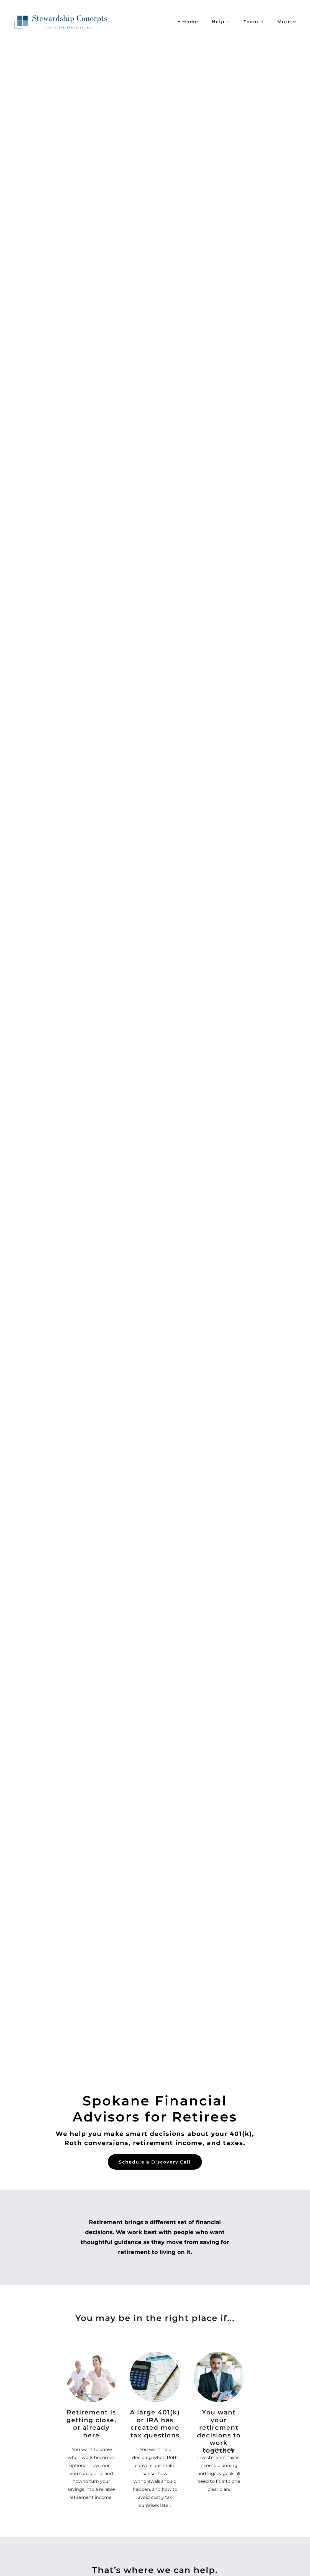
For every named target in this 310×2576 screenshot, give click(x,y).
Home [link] (190, 21)
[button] (218, 22)
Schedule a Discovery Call (155, 2162)
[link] (63, 20)
